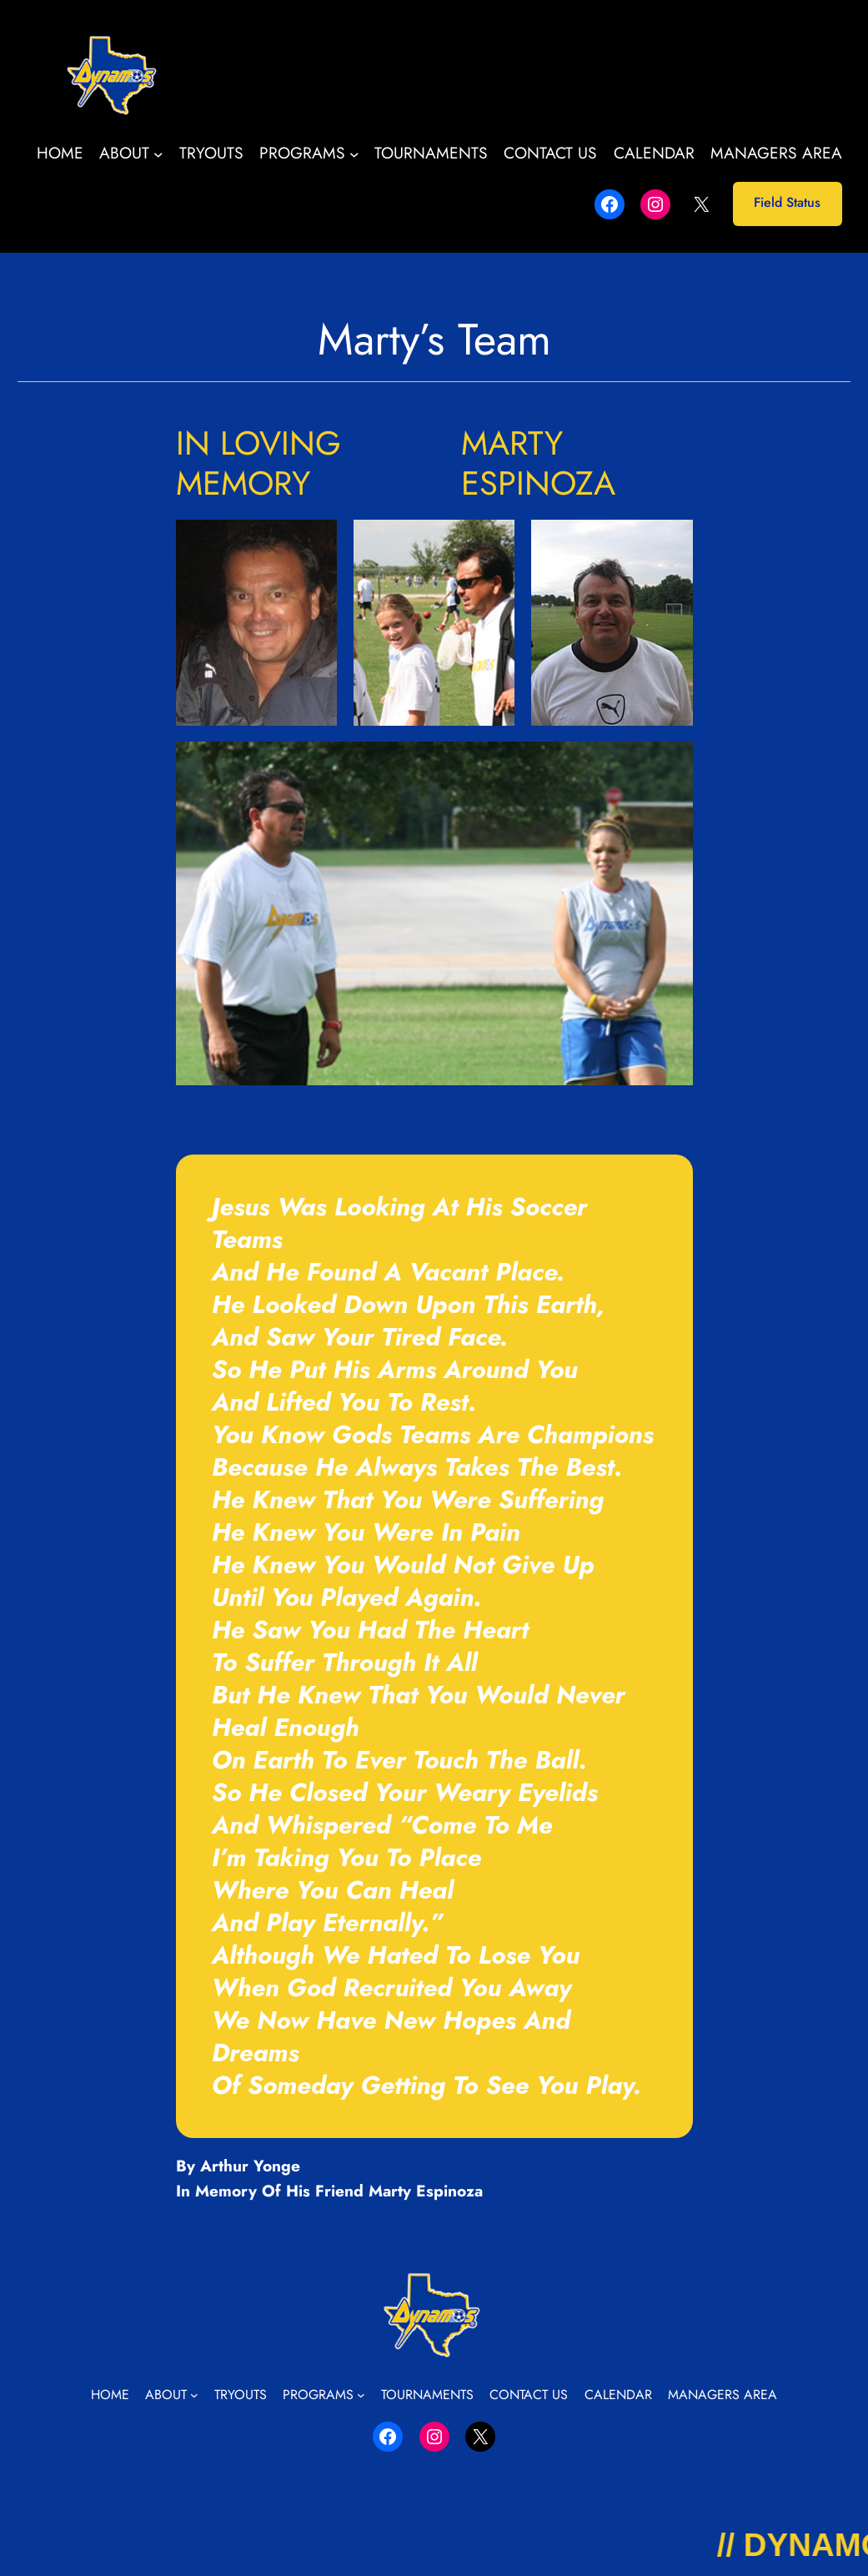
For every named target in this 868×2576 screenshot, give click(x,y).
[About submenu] (158, 153)
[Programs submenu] (354, 153)
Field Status (787, 202)
